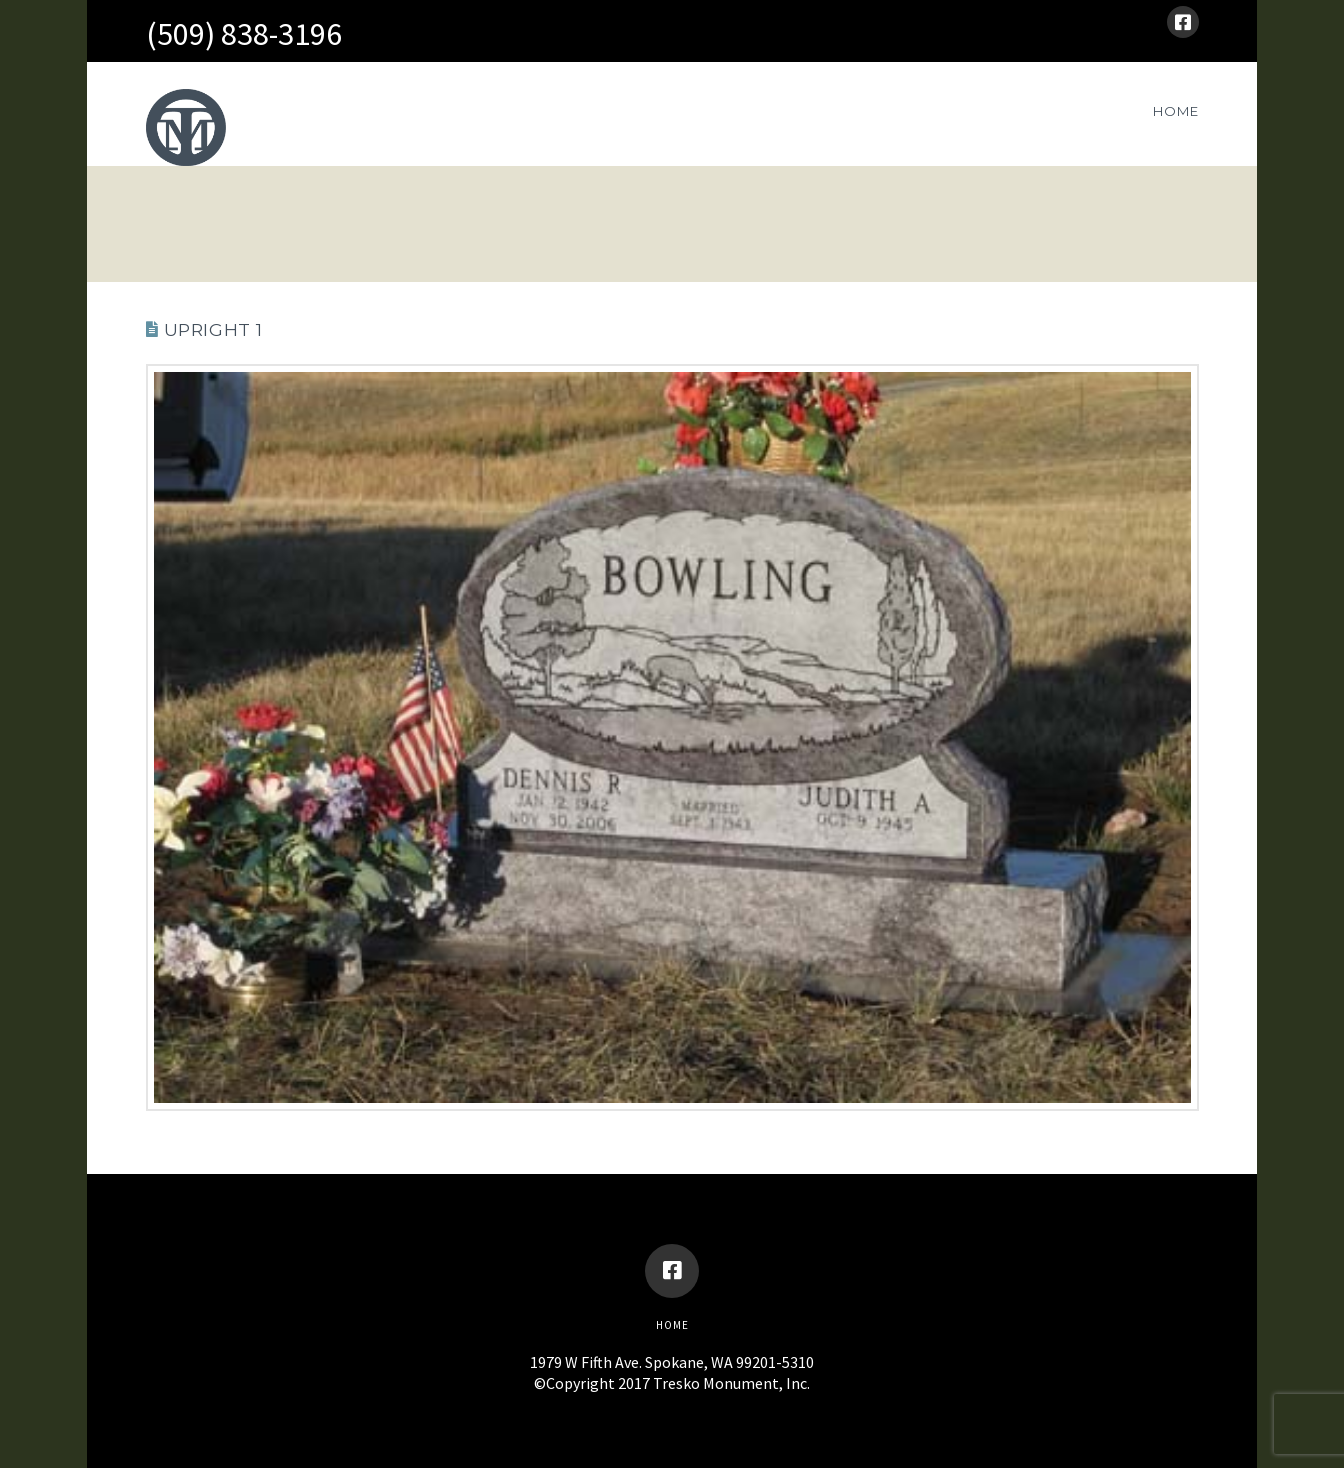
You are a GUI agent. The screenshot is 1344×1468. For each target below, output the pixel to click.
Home (672, 1325)
